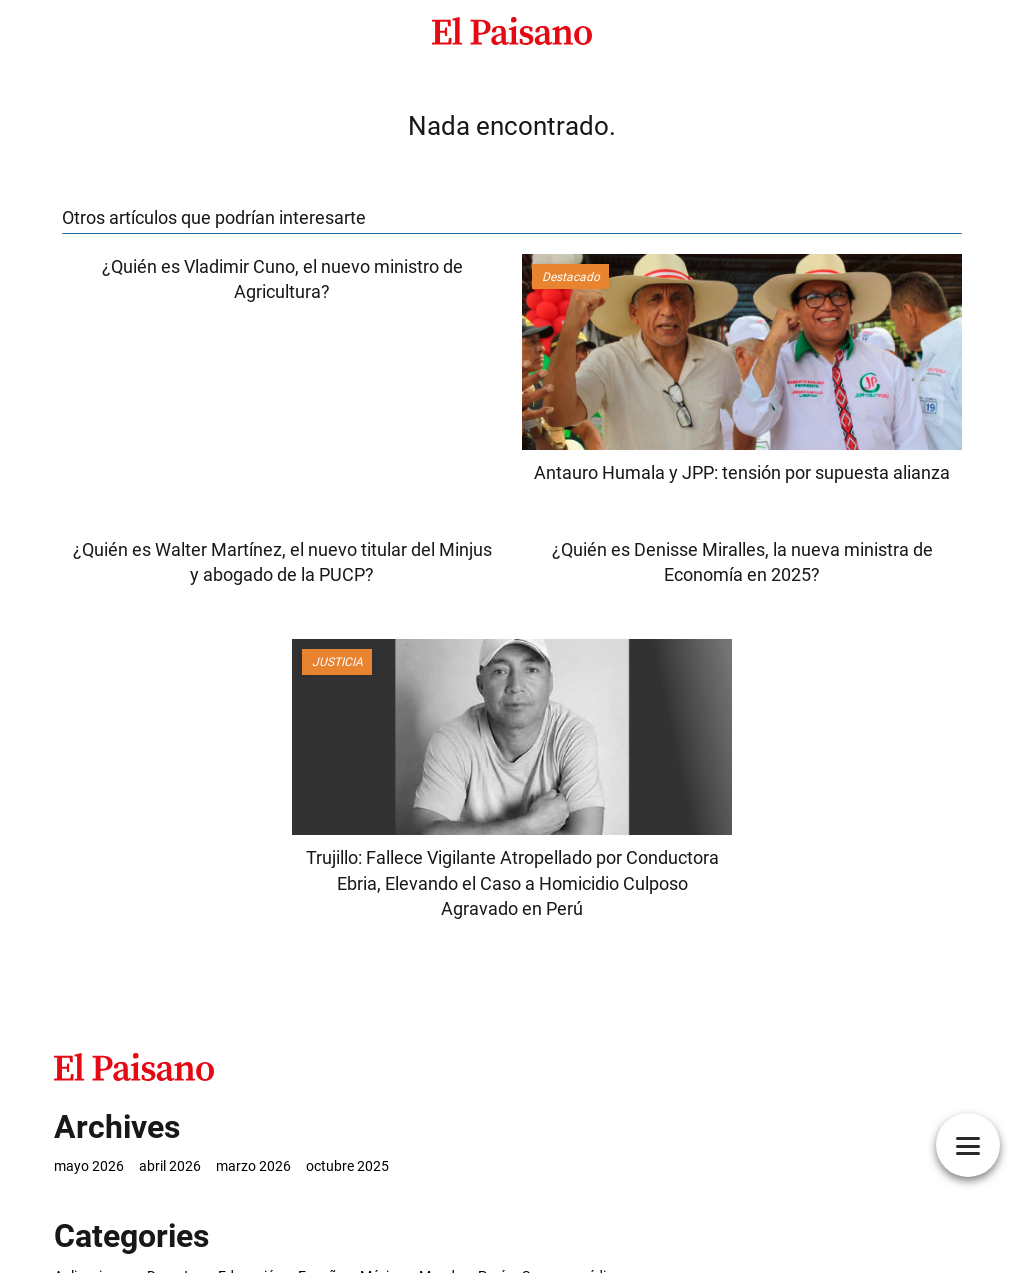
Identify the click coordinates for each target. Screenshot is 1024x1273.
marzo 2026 (253, 1166)
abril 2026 (170, 1166)
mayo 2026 (89, 1166)
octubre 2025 (347, 1166)
